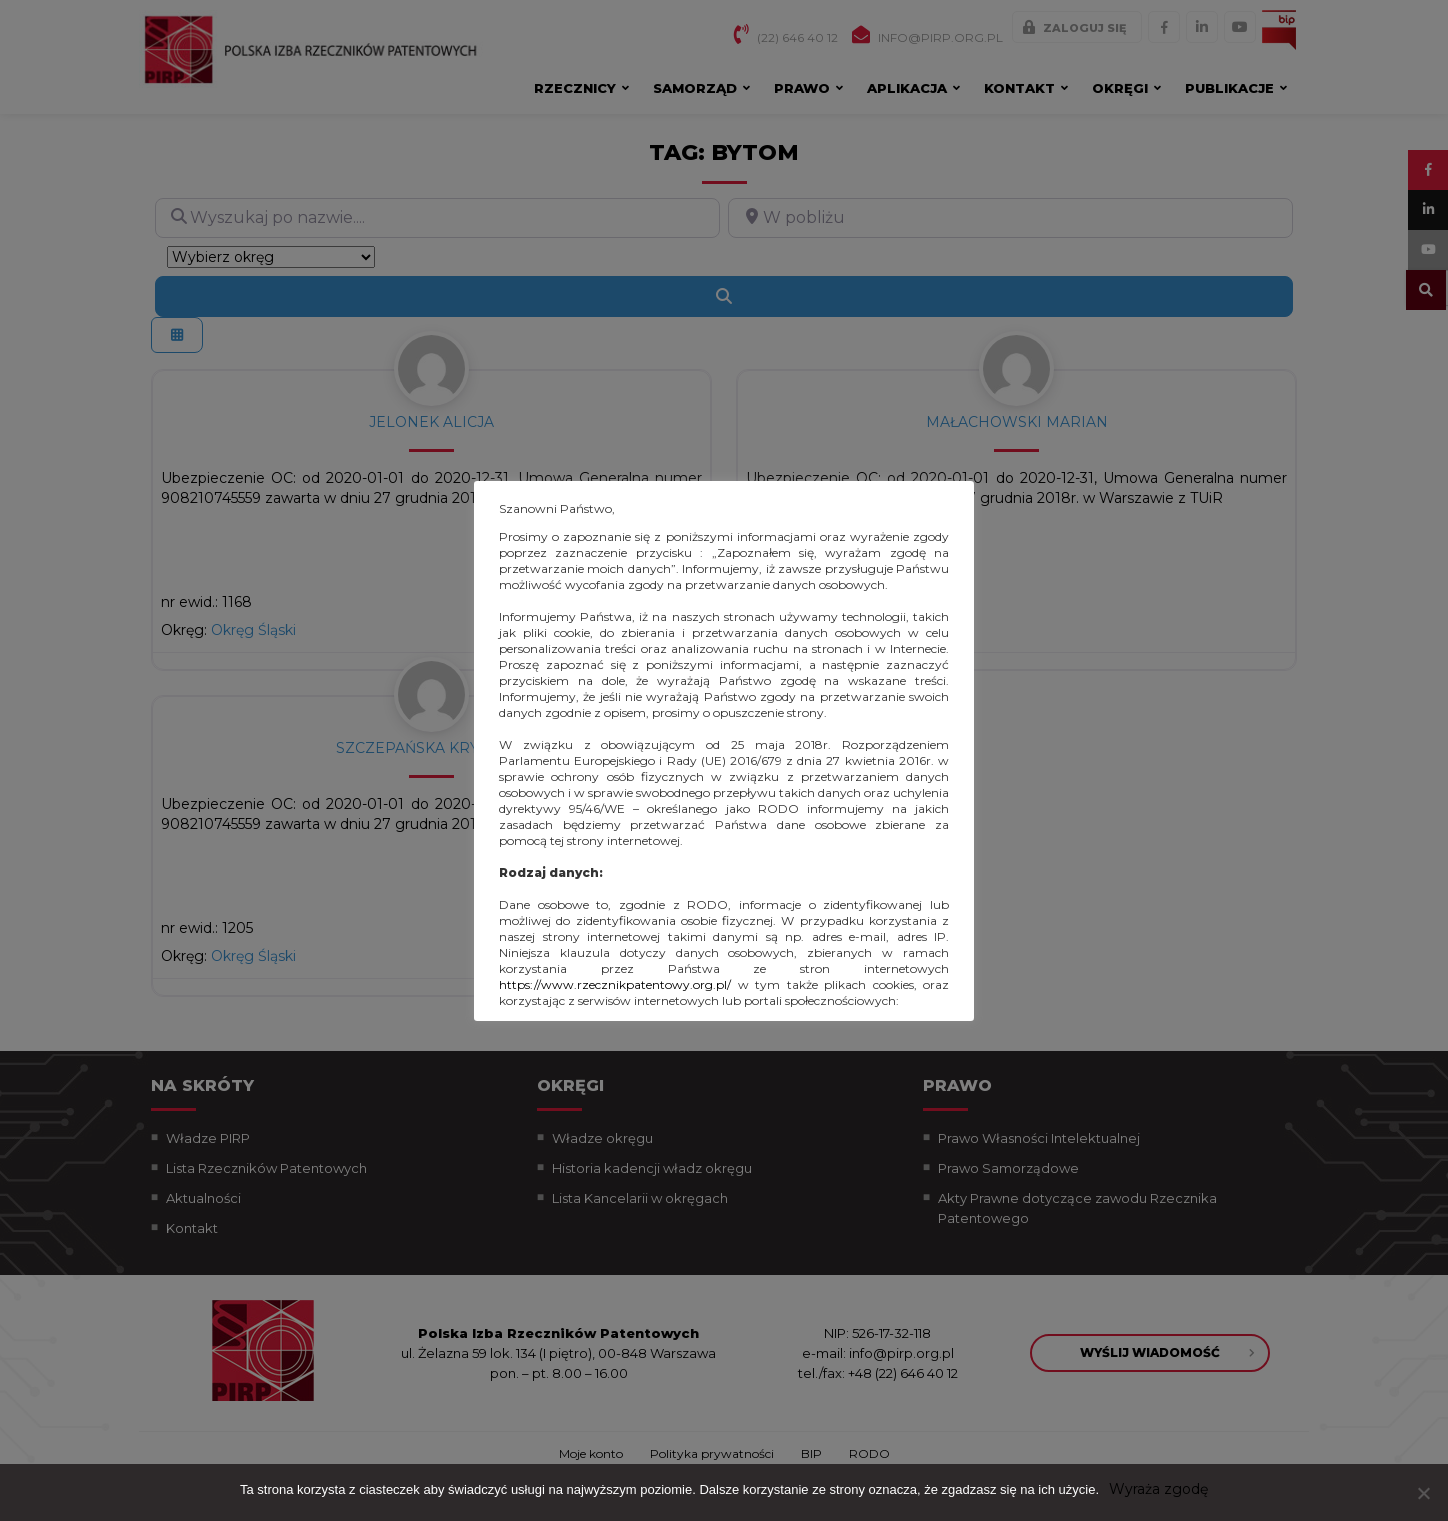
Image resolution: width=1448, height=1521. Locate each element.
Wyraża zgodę (1158, 1489)
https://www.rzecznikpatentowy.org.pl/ (615, 984)
